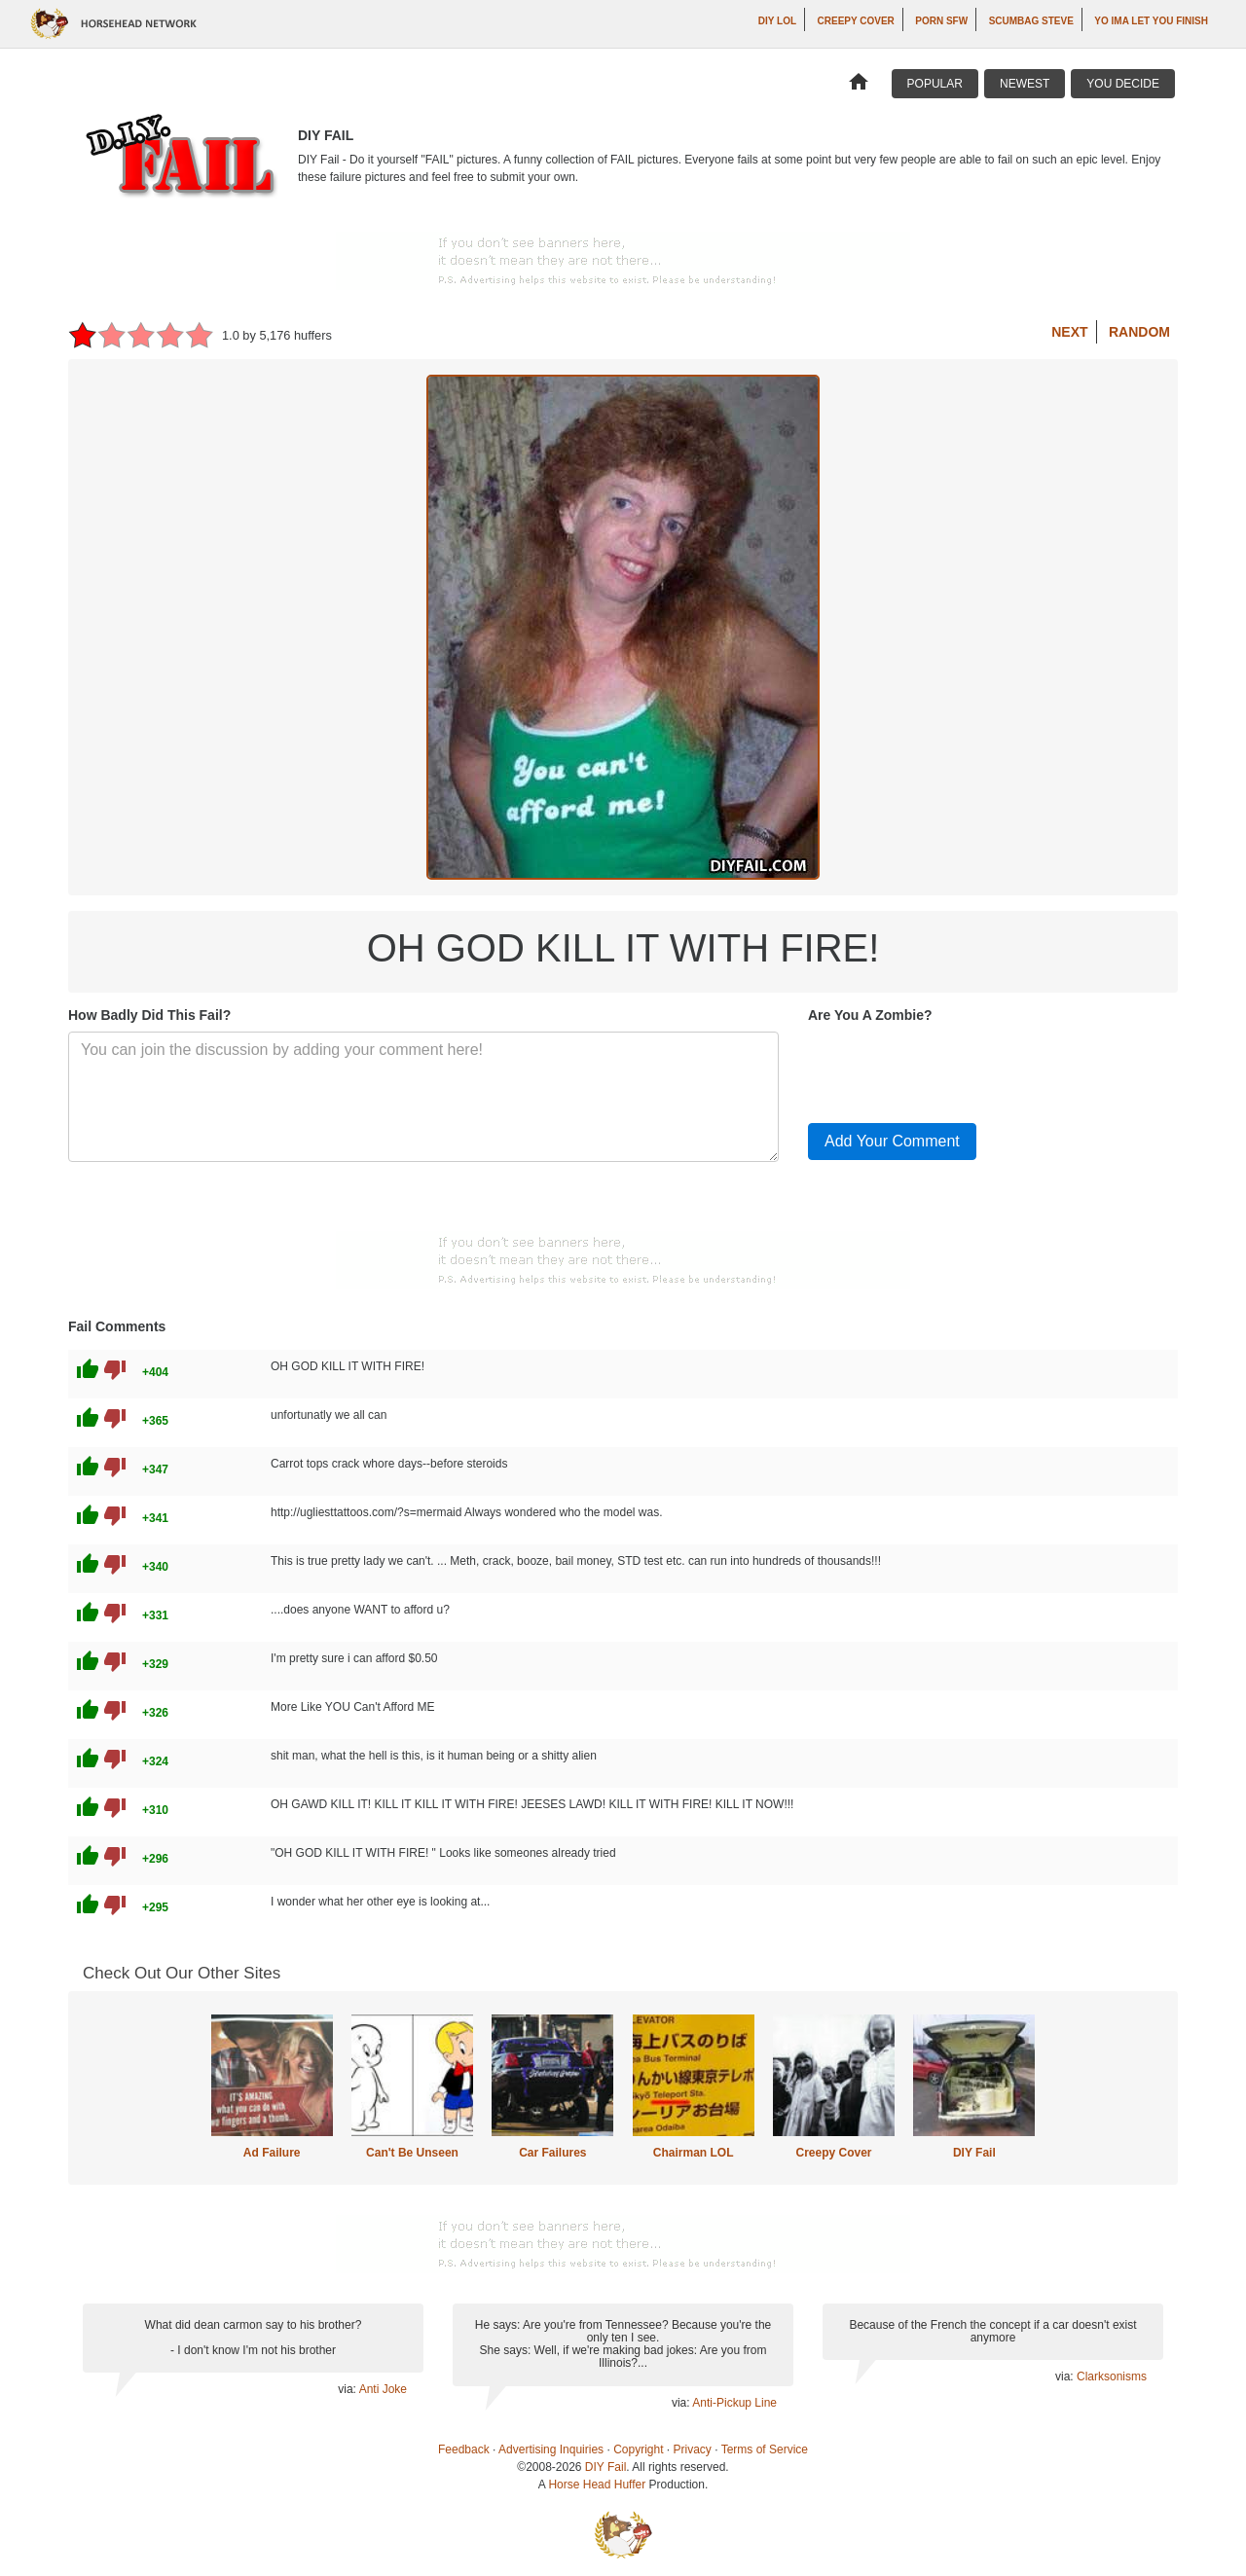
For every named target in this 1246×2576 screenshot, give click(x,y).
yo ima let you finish (1151, 21)
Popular (935, 84)
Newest (1024, 84)
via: (348, 2389)
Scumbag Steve (1031, 21)
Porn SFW (941, 21)
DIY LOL (777, 21)
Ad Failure (272, 2152)
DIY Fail (974, 2152)
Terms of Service (764, 2449)
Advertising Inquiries (551, 2449)
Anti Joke (383, 2389)
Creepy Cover (856, 21)
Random (1139, 332)
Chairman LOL (693, 2152)
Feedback (464, 2449)
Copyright (638, 2449)
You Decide (1122, 84)
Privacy (693, 2449)
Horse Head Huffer (596, 2484)
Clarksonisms (1112, 2376)
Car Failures (552, 2152)
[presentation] (956, 1069)
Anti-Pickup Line (734, 2403)
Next (1069, 332)
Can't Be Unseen (412, 2152)
